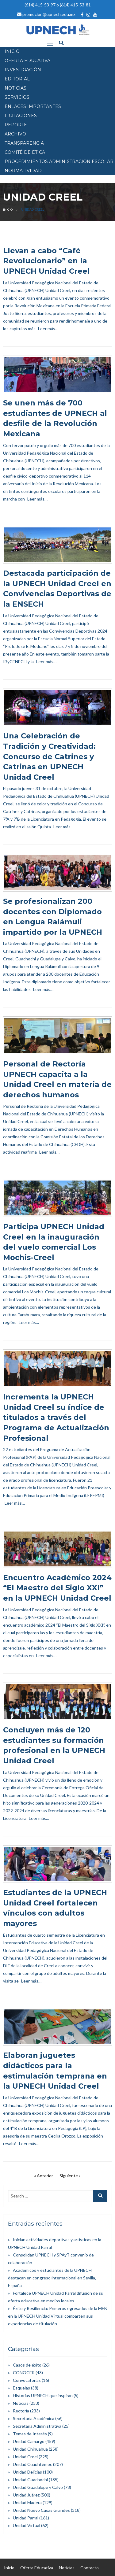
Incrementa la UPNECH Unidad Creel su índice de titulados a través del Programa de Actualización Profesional (56, 1417)
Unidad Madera (27, 2502)
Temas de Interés (30, 2433)
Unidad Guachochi (30, 2479)
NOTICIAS (15, 88)
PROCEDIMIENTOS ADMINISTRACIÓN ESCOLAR (59, 161)
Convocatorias (27, 2380)
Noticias (21, 2403)
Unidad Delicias (27, 2471)
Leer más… (48, 328)
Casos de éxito (27, 2364)
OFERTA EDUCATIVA (27, 60)
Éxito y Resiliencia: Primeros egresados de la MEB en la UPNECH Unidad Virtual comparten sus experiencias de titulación (57, 2316)
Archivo (15, 134)
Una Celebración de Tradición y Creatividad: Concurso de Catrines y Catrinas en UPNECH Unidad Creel (49, 756)
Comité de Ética (25, 152)
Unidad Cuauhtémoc (32, 2464)
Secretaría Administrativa (37, 2426)
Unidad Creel (25, 2456)
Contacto (89, 2567)
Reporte (16, 125)
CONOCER (24, 2372)
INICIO (12, 51)
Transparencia (24, 143)
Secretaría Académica (33, 2418)
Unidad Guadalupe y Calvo (38, 2487)
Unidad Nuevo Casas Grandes (41, 2510)
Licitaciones (21, 115)
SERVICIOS (17, 97)
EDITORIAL (17, 79)
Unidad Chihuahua (30, 2449)
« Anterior (43, 2175)
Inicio (8, 209)
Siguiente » (70, 2175)
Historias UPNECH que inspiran (43, 2395)
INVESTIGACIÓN (23, 69)
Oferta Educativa (36, 2567)
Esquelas (21, 2387)
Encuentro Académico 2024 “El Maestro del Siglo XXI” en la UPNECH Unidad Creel (57, 1587)
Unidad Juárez (26, 2494)
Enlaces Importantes (33, 106)
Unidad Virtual (26, 2525)
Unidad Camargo (28, 2441)
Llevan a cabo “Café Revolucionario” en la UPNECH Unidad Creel (46, 260)
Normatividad (23, 170)
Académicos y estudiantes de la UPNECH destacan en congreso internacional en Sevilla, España (52, 2277)
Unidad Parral (25, 2517)
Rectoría (21, 2410)
